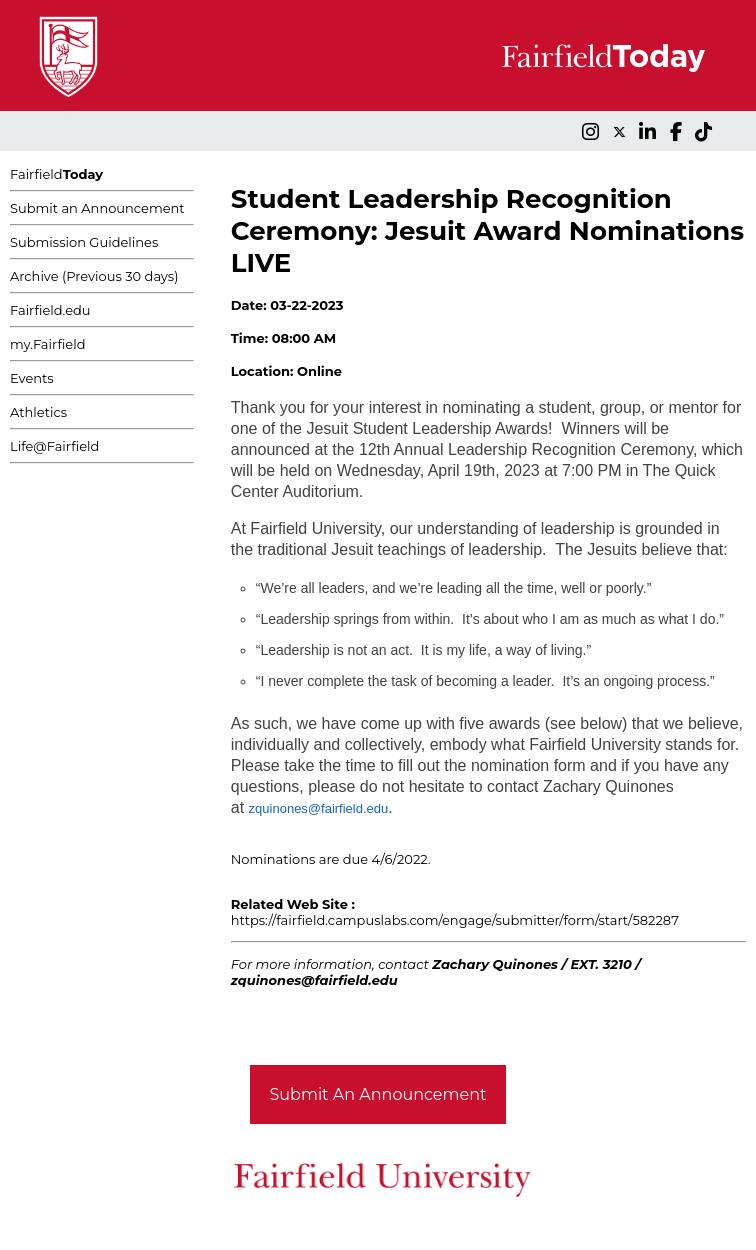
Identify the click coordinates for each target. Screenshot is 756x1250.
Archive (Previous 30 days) (94, 276)
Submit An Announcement (378, 1094)
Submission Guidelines (84, 242)
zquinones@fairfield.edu (319, 808)
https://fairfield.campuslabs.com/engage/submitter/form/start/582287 (455, 920)
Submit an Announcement (97, 208)
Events (32, 378)
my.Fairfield (48, 344)
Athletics (38, 412)
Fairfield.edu (50, 310)
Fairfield (56, 174)
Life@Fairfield (54, 446)
